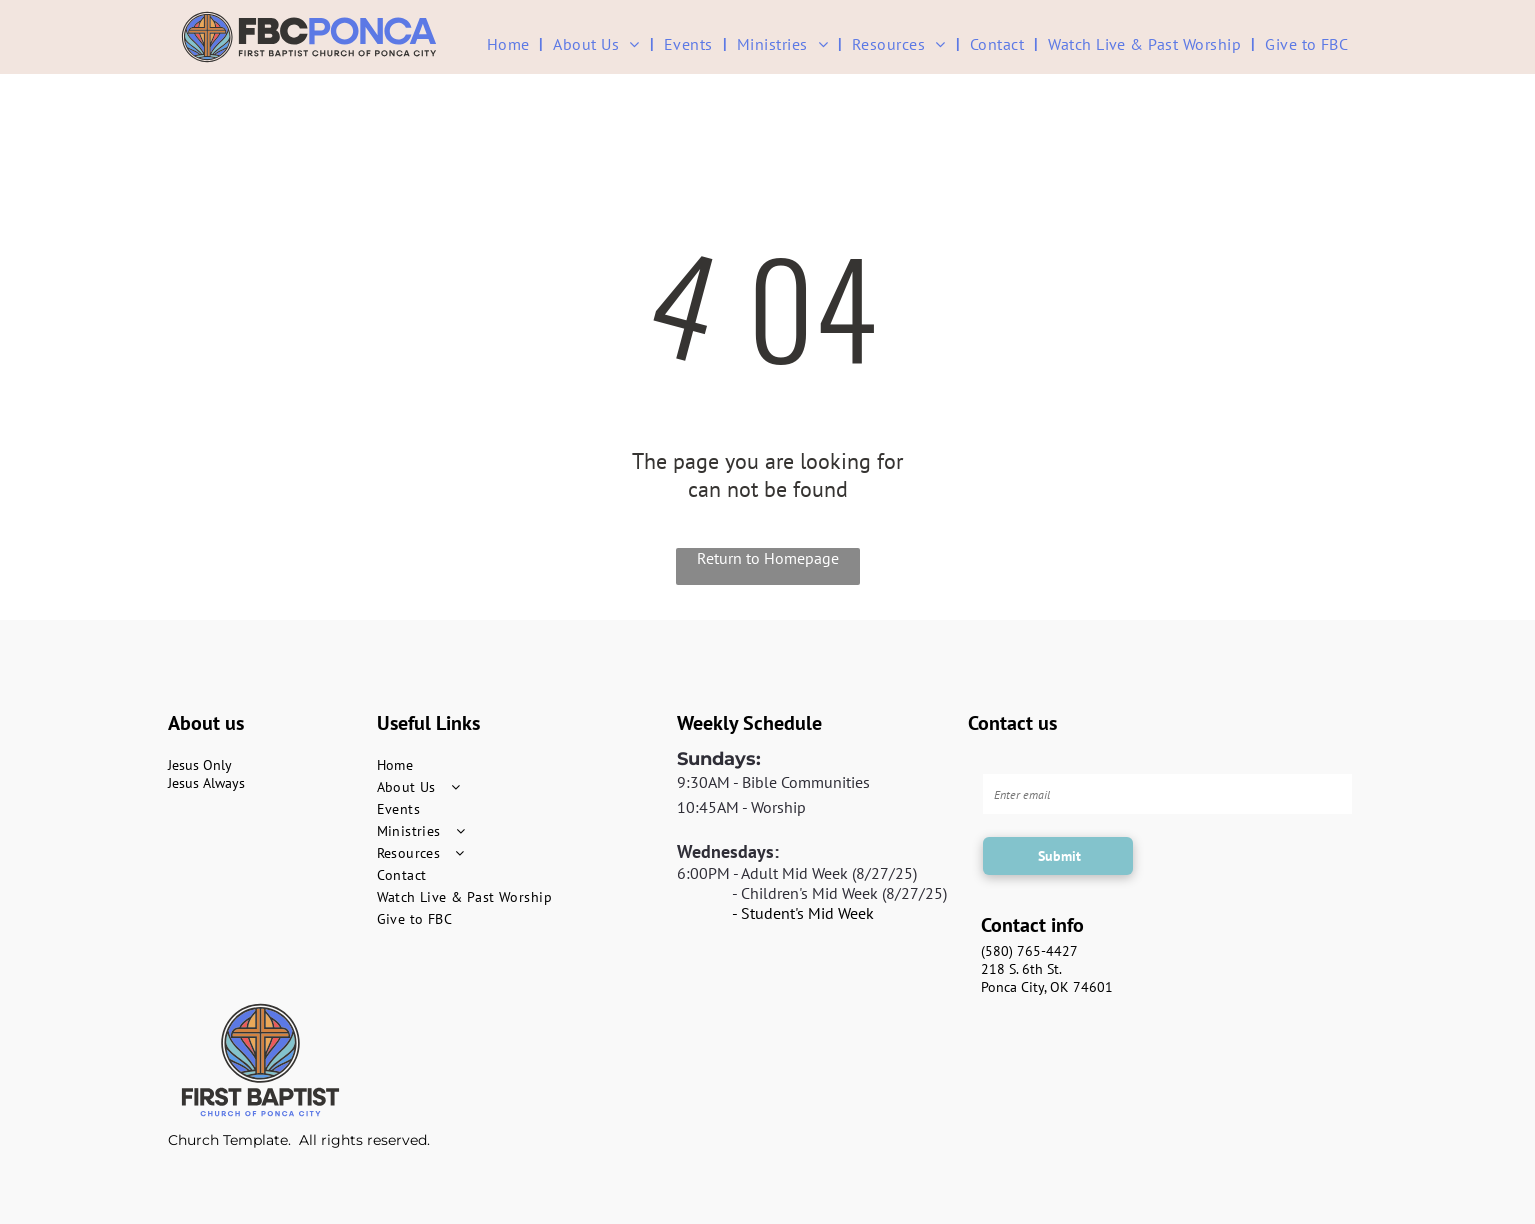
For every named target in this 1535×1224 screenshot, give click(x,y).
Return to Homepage (768, 558)
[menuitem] (510, 43)
